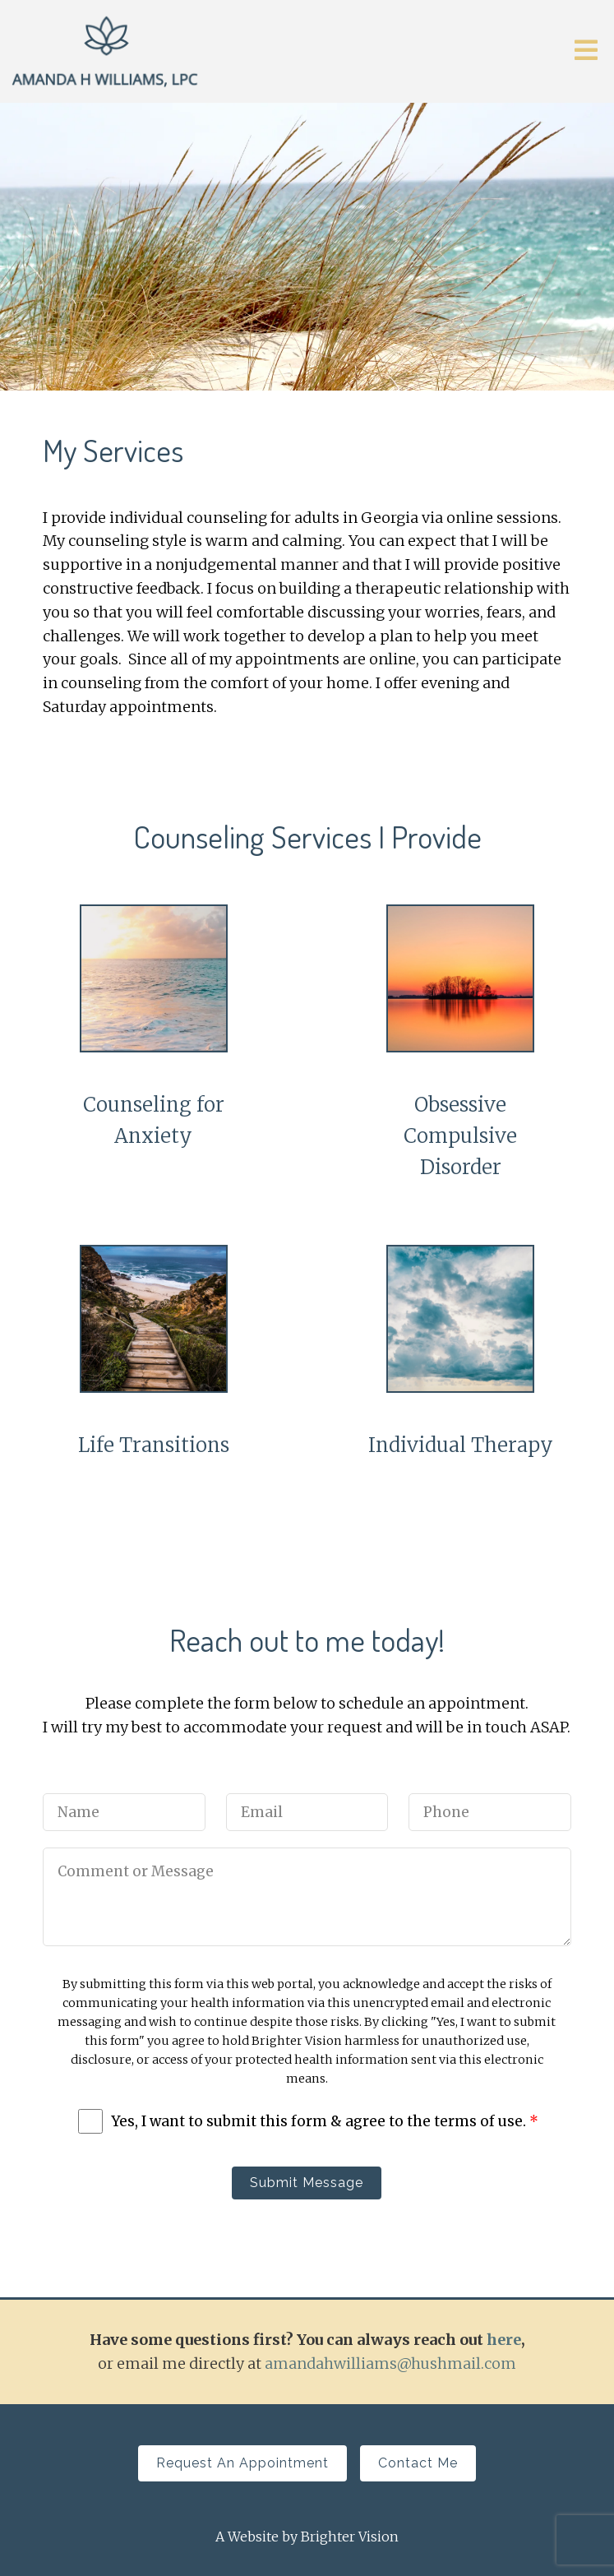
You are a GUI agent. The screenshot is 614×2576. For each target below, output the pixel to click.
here (504, 2339)
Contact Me (418, 2463)
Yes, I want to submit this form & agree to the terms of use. (324, 2121)
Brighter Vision (350, 2536)
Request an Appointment (242, 2463)
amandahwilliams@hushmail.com (390, 2363)
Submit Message (306, 2182)
